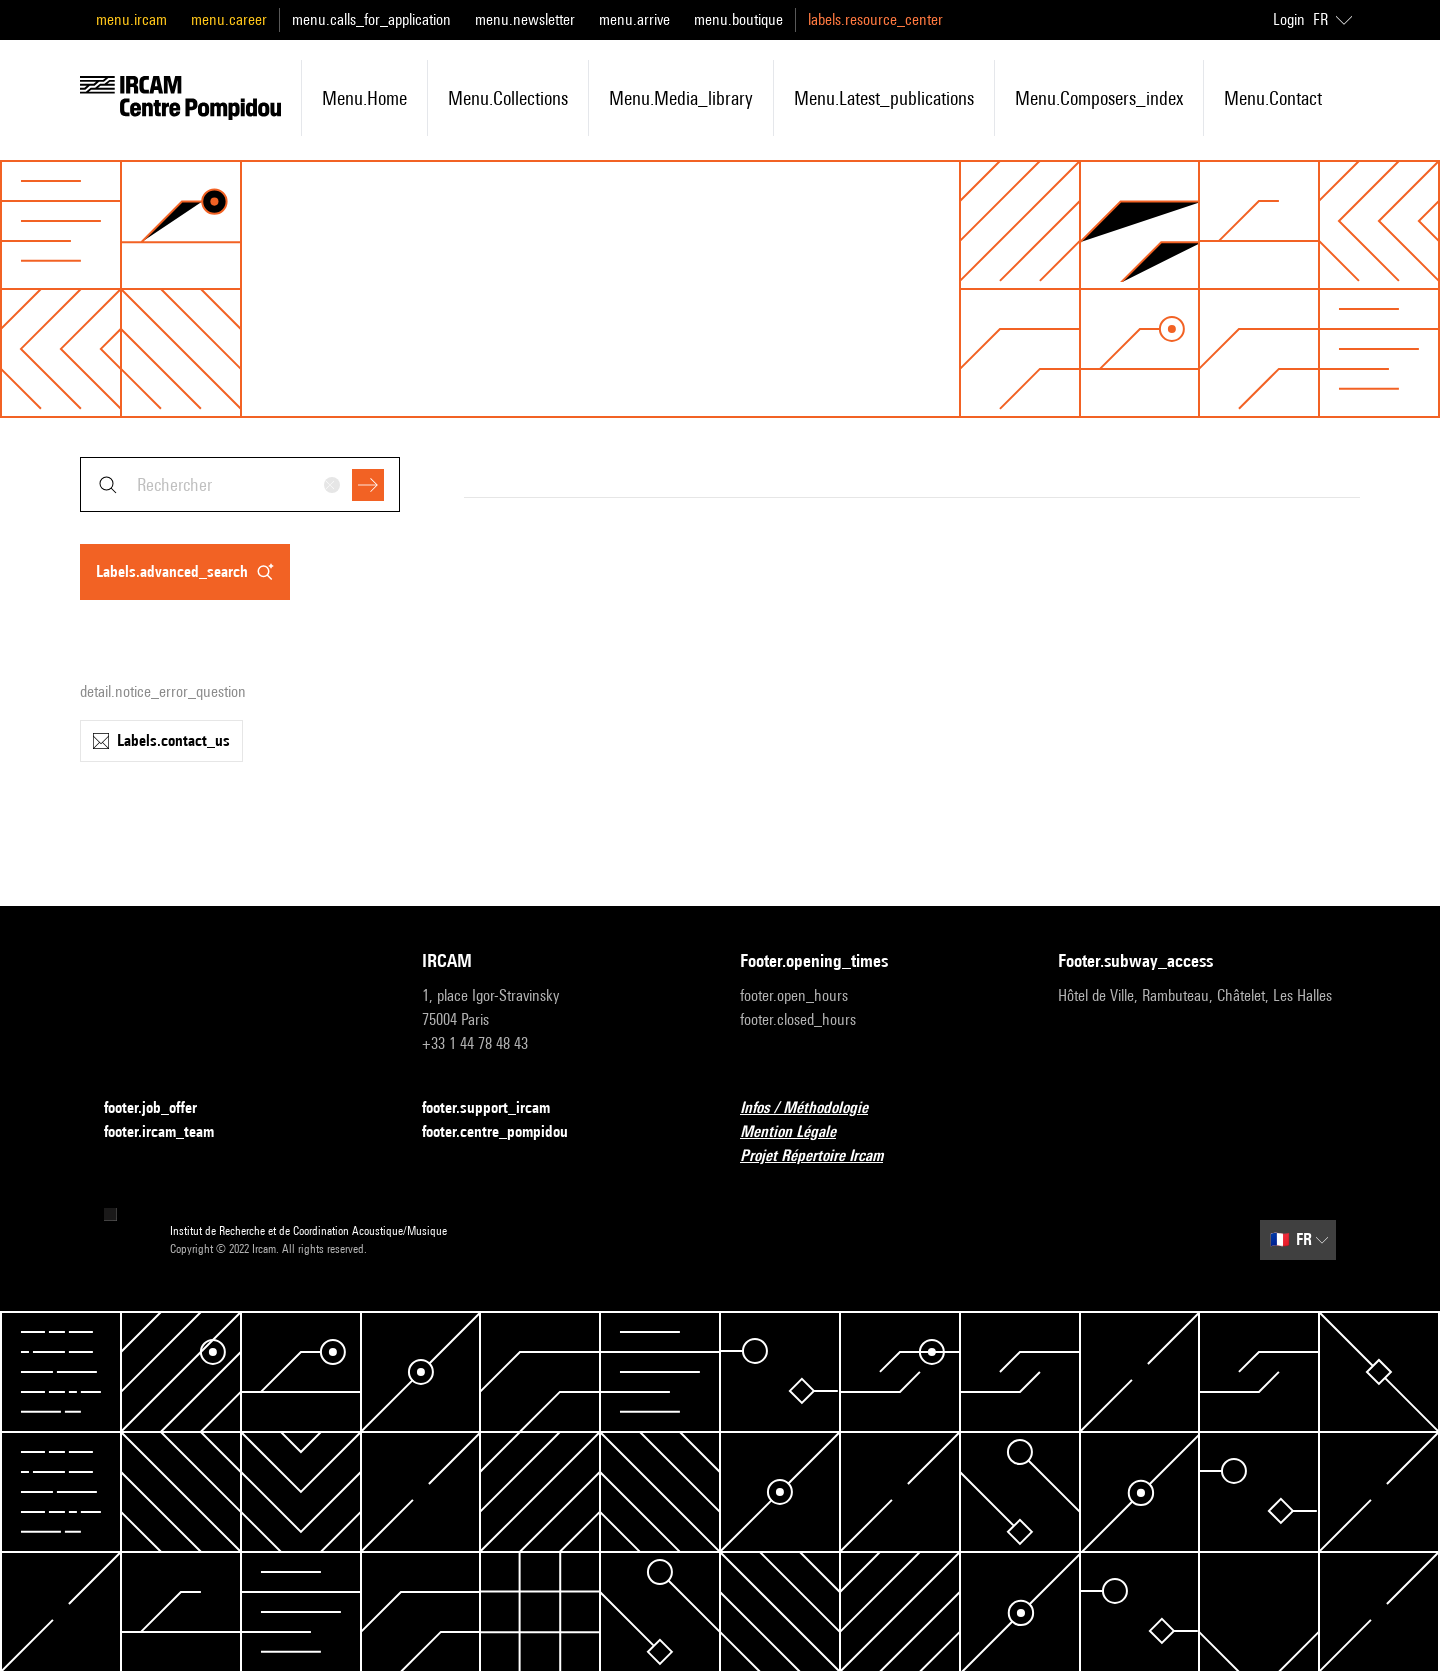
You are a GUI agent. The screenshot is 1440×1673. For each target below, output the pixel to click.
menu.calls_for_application (371, 19)
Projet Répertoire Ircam (823, 1156)
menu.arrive (634, 19)
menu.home (364, 98)
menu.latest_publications (884, 98)
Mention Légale (800, 1132)
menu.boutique (738, 19)
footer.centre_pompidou (507, 1132)
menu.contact (1273, 98)
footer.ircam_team (171, 1132)
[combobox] (240, 484)
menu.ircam (131, 19)
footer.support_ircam (498, 1108)
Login (1289, 19)
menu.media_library (681, 98)
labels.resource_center (875, 19)
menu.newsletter (525, 19)
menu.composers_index (1099, 98)
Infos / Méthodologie (816, 1108)
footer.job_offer (162, 1108)
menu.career (229, 19)
